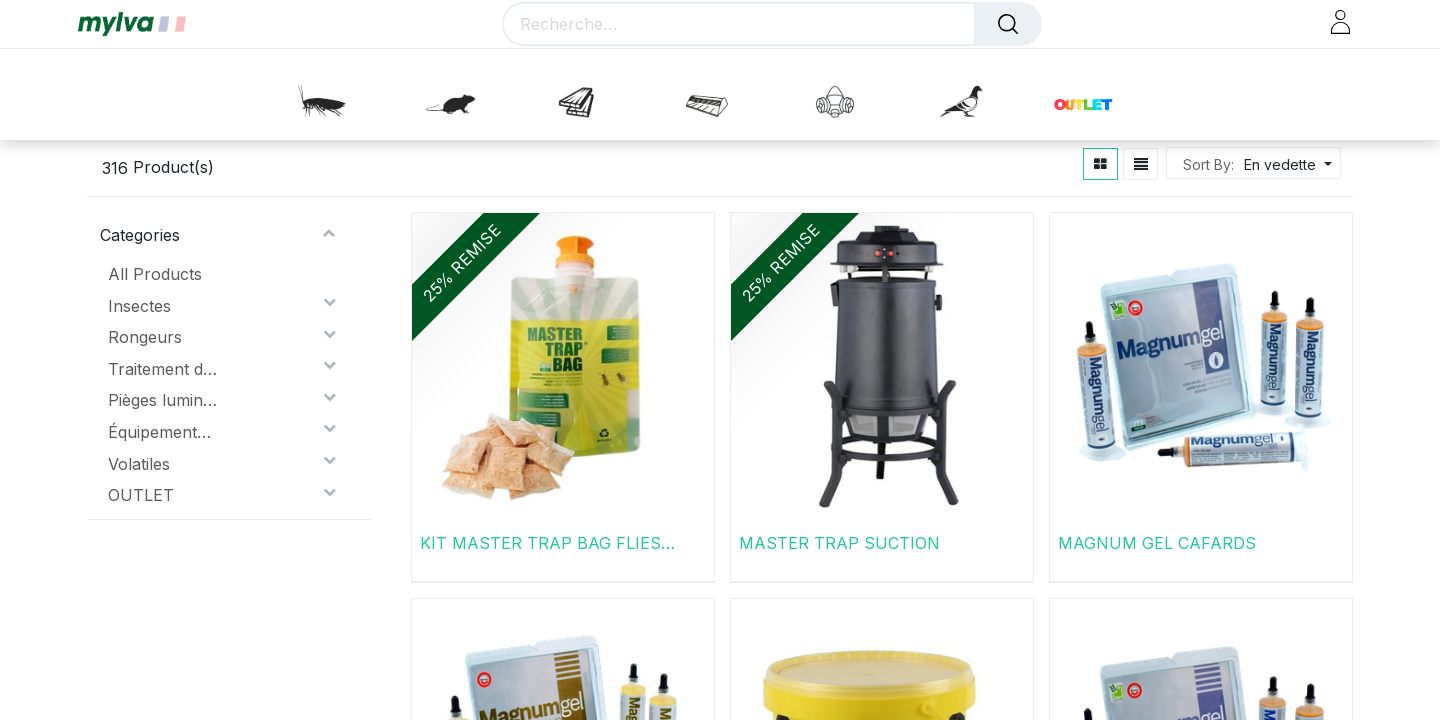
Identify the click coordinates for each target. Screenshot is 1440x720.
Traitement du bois (163, 369)
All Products (155, 274)
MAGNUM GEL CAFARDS (1157, 543)
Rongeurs (145, 337)
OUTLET (141, 495)
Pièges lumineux (163, 400)
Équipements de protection (163, 432)
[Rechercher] (1008, 24)
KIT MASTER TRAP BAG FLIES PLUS (540, 543)
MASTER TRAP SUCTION (839, 543)
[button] (1285, 164)
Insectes (139, 306)
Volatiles (139, 464)
